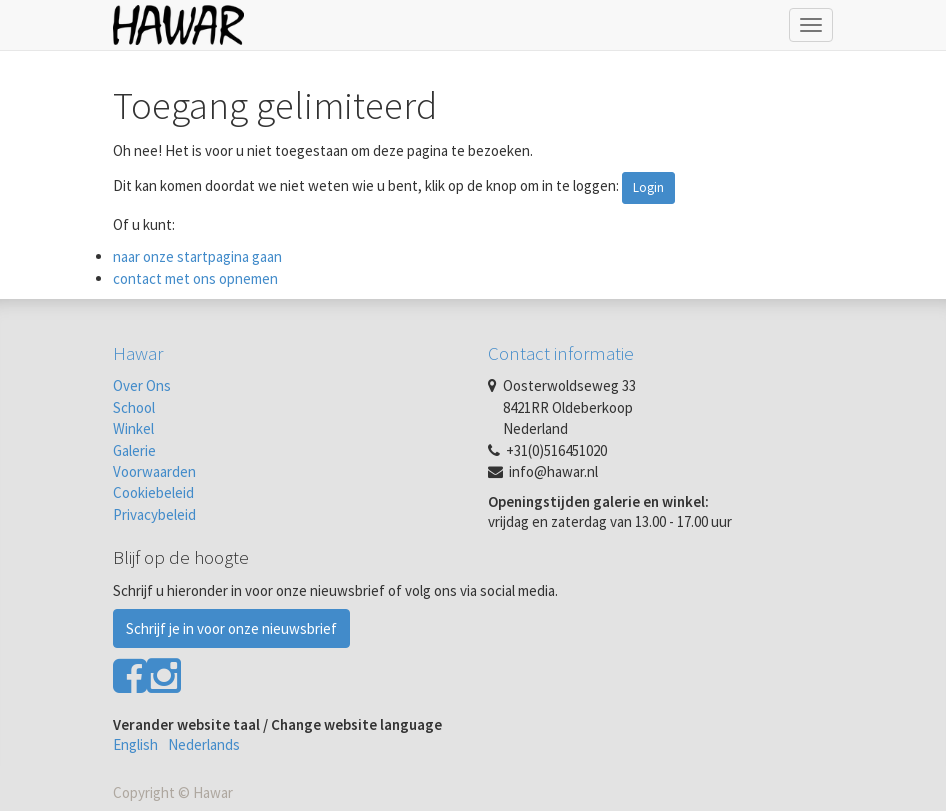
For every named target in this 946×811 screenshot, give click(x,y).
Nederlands (204, 744)
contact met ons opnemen (195, 278)
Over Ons (142, 385)
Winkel (133, 428)
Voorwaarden (154, 471)
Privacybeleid (154, 514)
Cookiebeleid (153, 492)
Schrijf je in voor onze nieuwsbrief (231, 628)
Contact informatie (561, 353)
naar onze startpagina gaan (197, 256)
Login (648, 187)
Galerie (134, 450)
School (134, 407)
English (135, 744)
